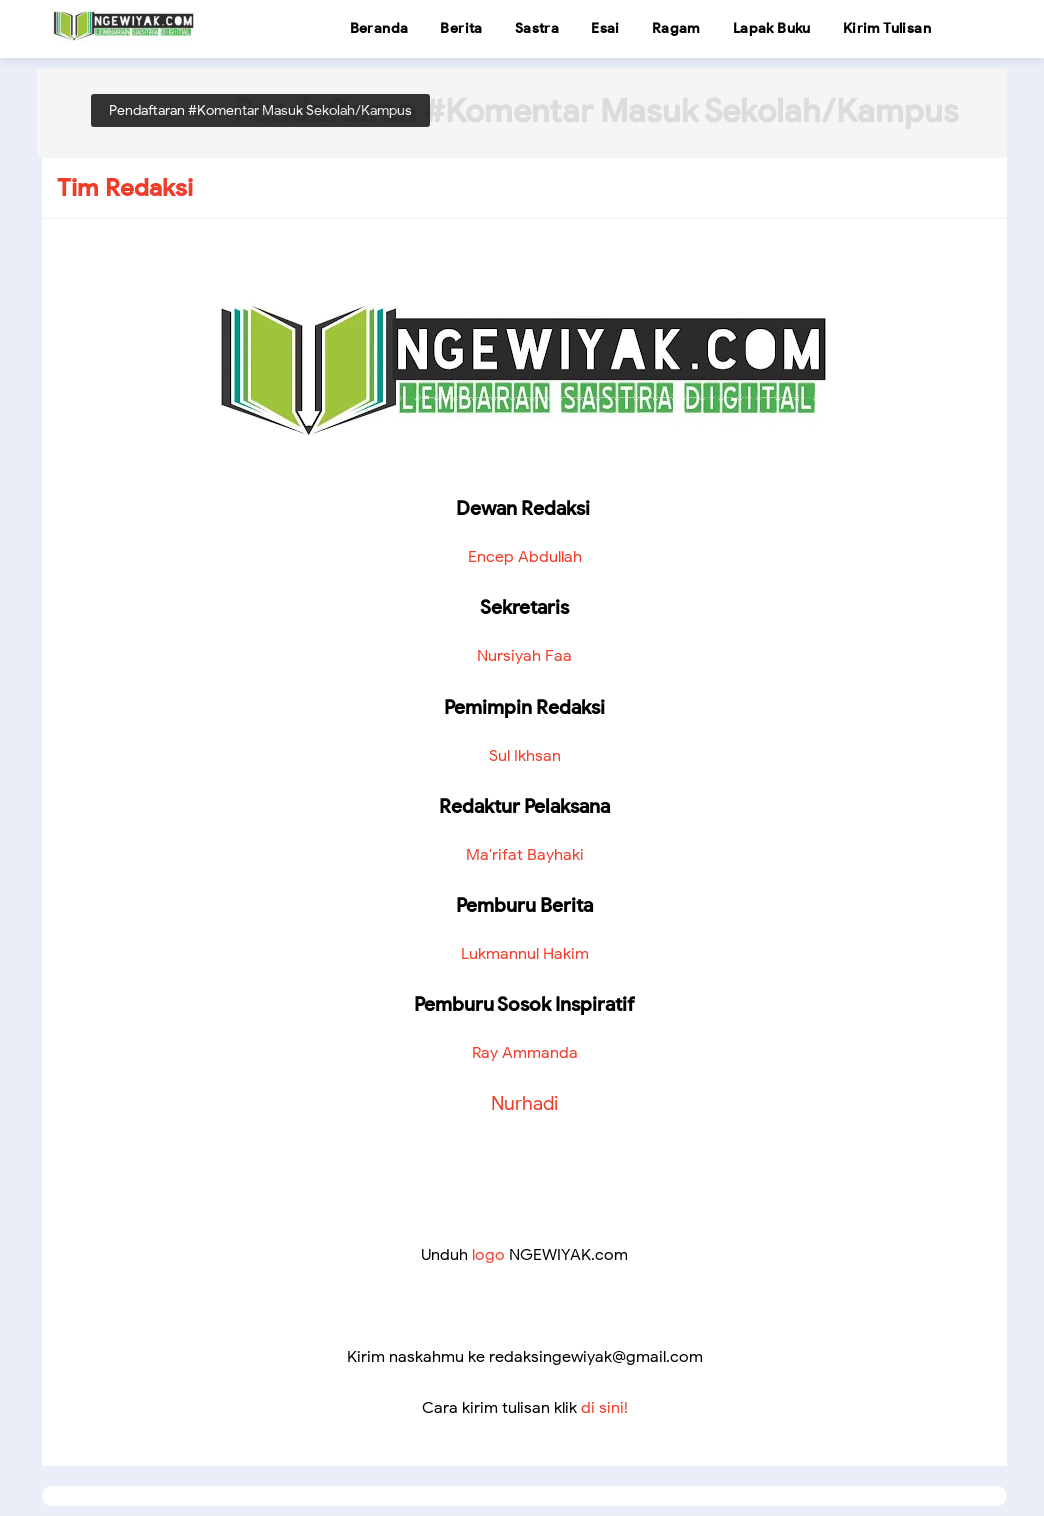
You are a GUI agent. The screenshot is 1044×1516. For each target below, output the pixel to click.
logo (488, 1255)
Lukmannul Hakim (525, 954)
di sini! (604, 1408)
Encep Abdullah (525, 557)
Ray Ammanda (525, 1053)
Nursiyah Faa (524, 656)
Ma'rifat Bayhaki (525, 855)
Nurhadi (524, 1103)
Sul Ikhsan (525, 756)
